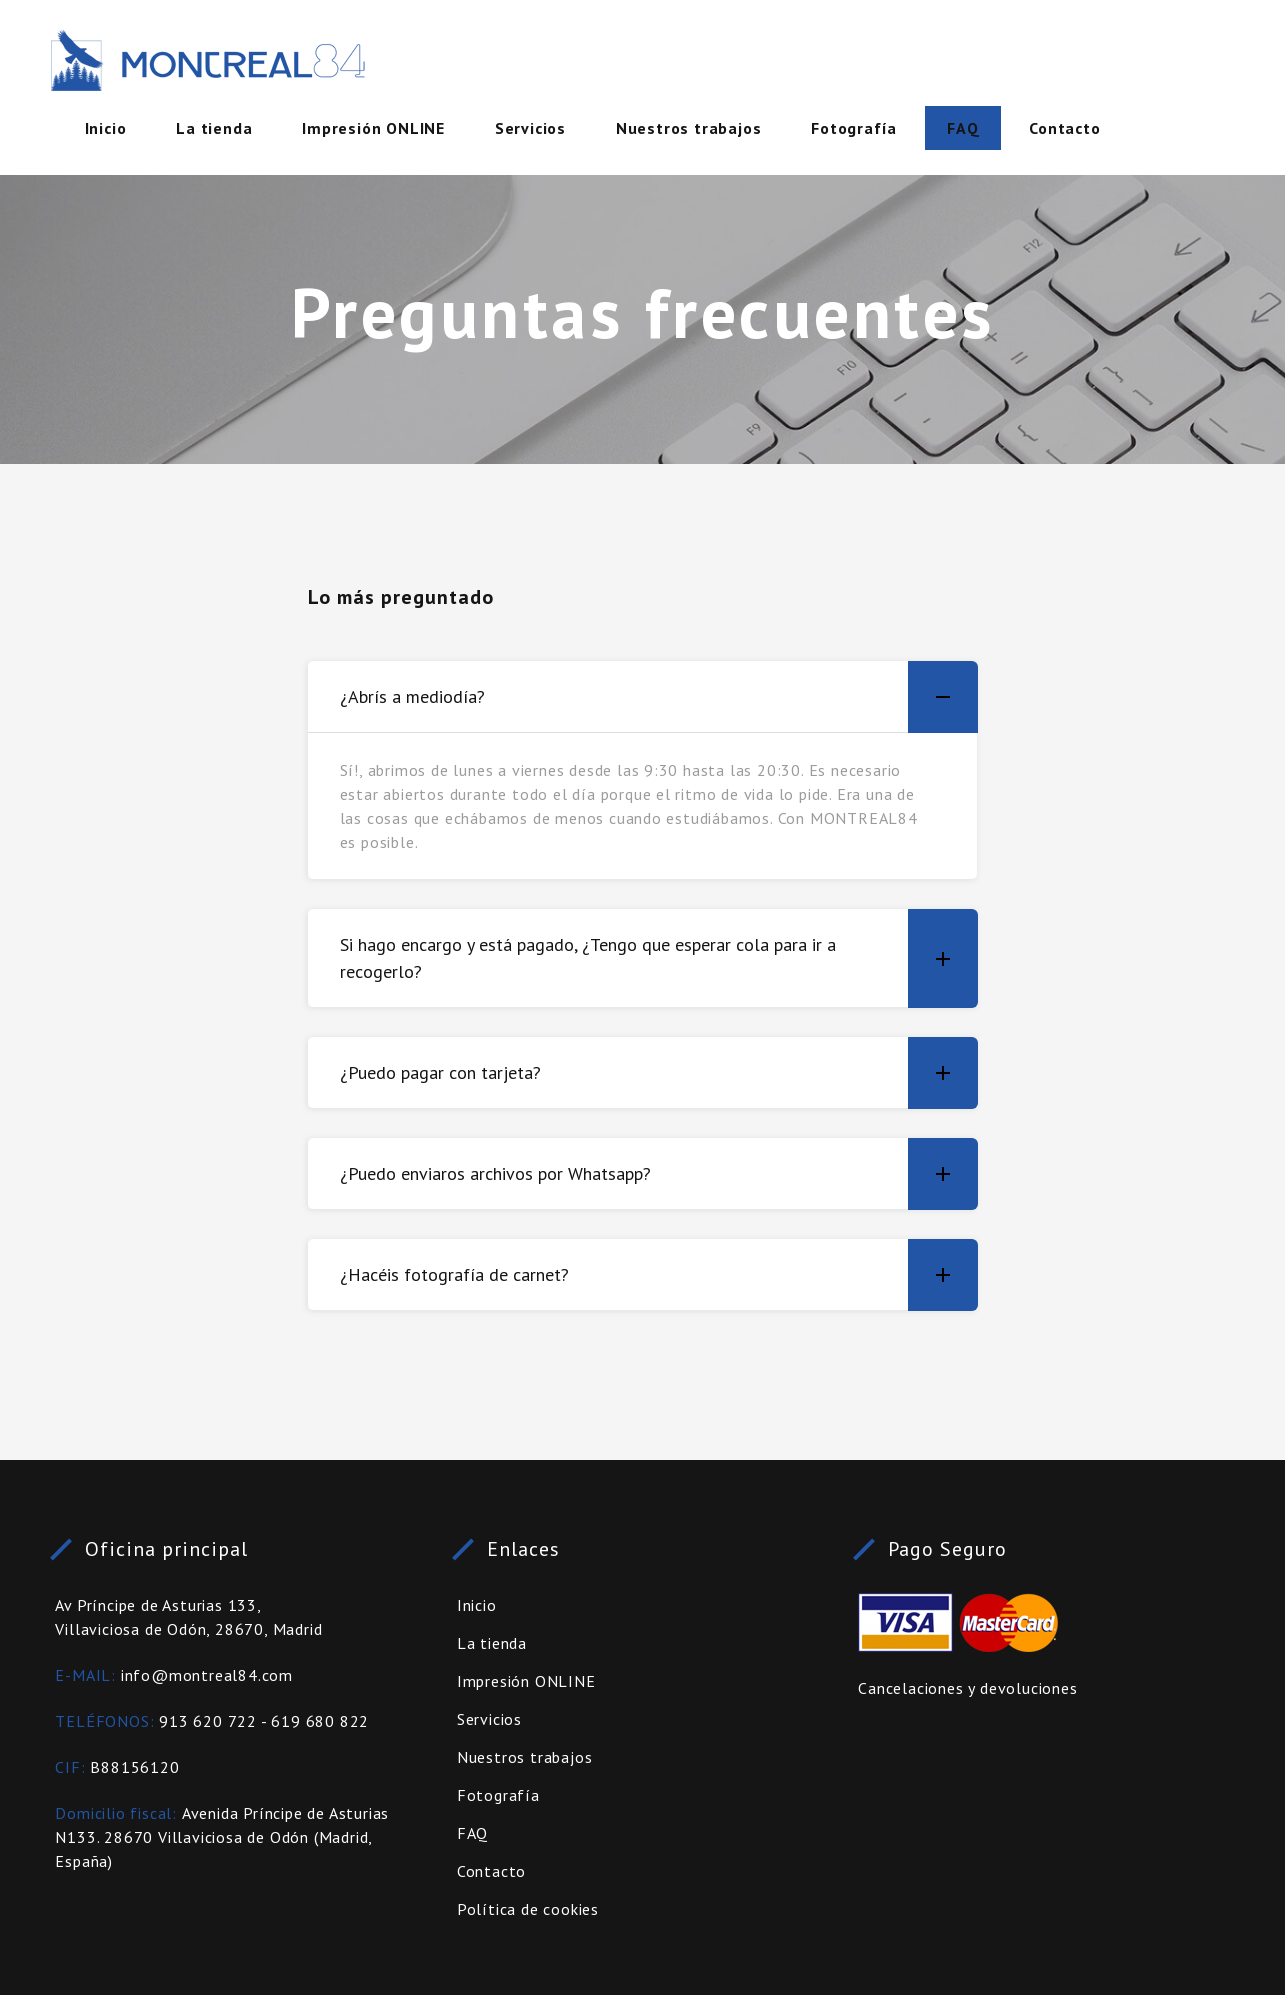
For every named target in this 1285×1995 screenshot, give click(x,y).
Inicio (106, 128)
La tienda (214, 128)
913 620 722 (208, 1721)
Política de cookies (528, 1909)
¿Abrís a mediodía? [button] (659, 697)
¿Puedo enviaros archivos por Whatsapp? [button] (659, 1173)
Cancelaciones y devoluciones (967, 1688)
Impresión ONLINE (373, 128)
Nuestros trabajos (689, 128)
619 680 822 (320, 1721)
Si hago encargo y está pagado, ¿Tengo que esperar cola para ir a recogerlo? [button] (659, 958)
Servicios (530, 128)
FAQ (963, 128)
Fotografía (854, 128)
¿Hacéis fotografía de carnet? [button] (659, 1274)
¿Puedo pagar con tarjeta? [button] (659, 1072)
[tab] (643, 697)
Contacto (1064, 128)
